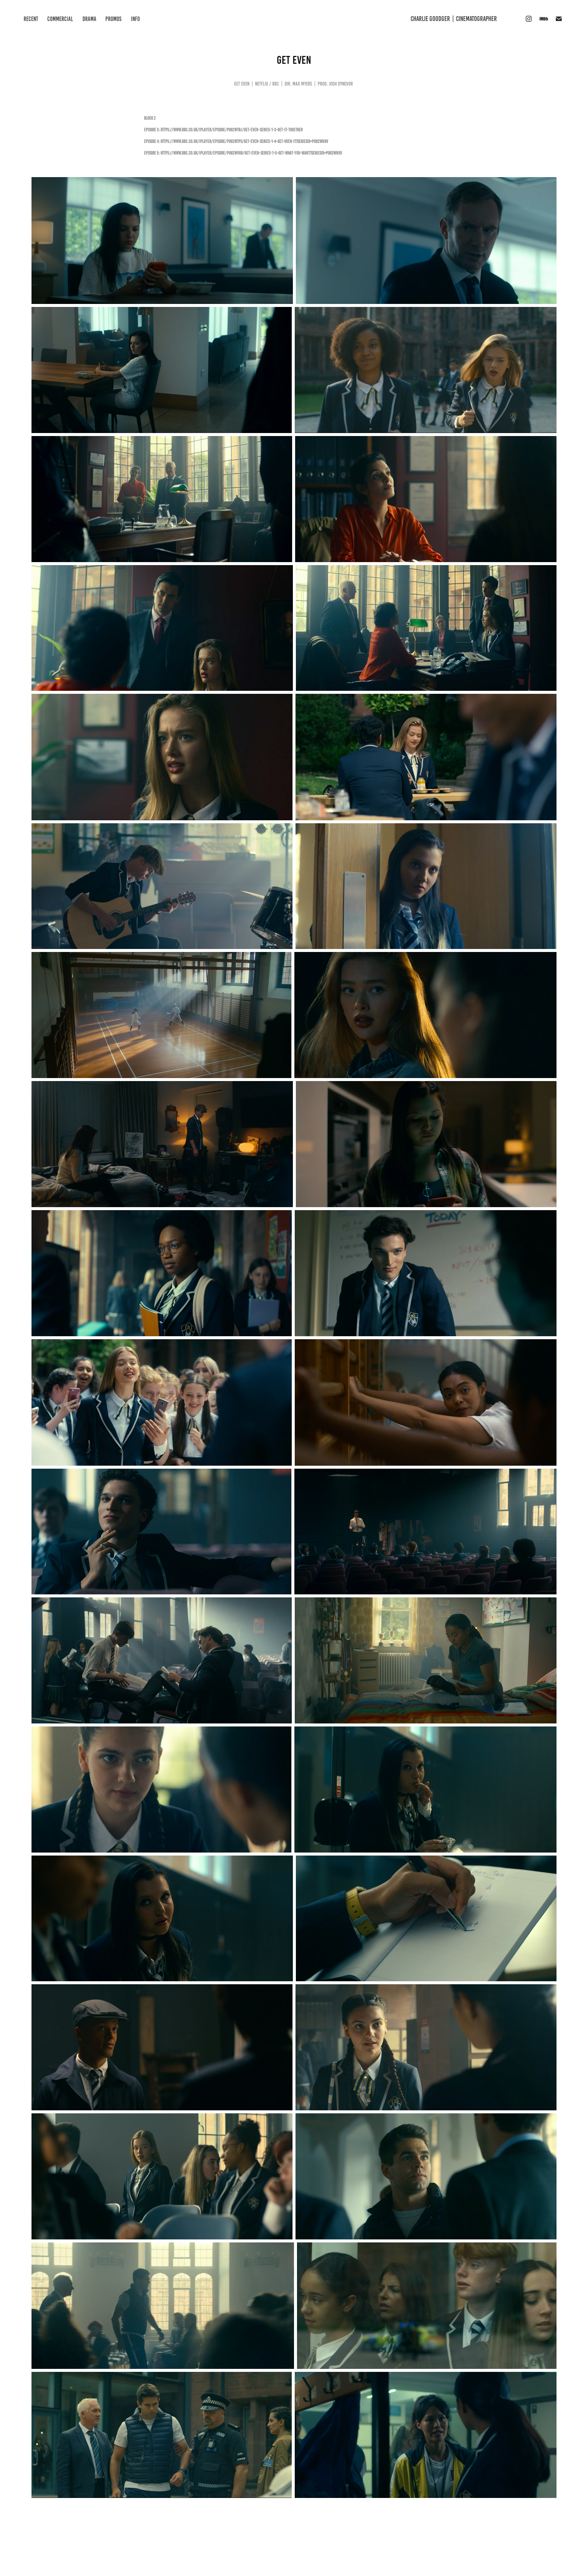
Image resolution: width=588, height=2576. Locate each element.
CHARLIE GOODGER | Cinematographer (454, 19)
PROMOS (113, 19)
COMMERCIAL (60, 19)
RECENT (31, 19)
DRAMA (89, 19)
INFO (135, 19)
